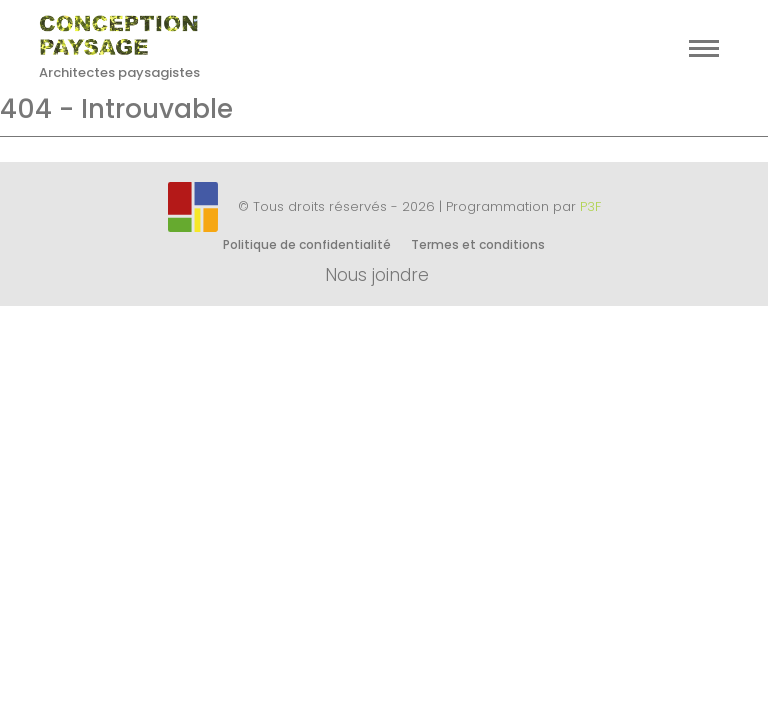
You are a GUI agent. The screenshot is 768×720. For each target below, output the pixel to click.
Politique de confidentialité (307, 244)
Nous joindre (377, 275)
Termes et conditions (478, 244)
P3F (590, 206)
